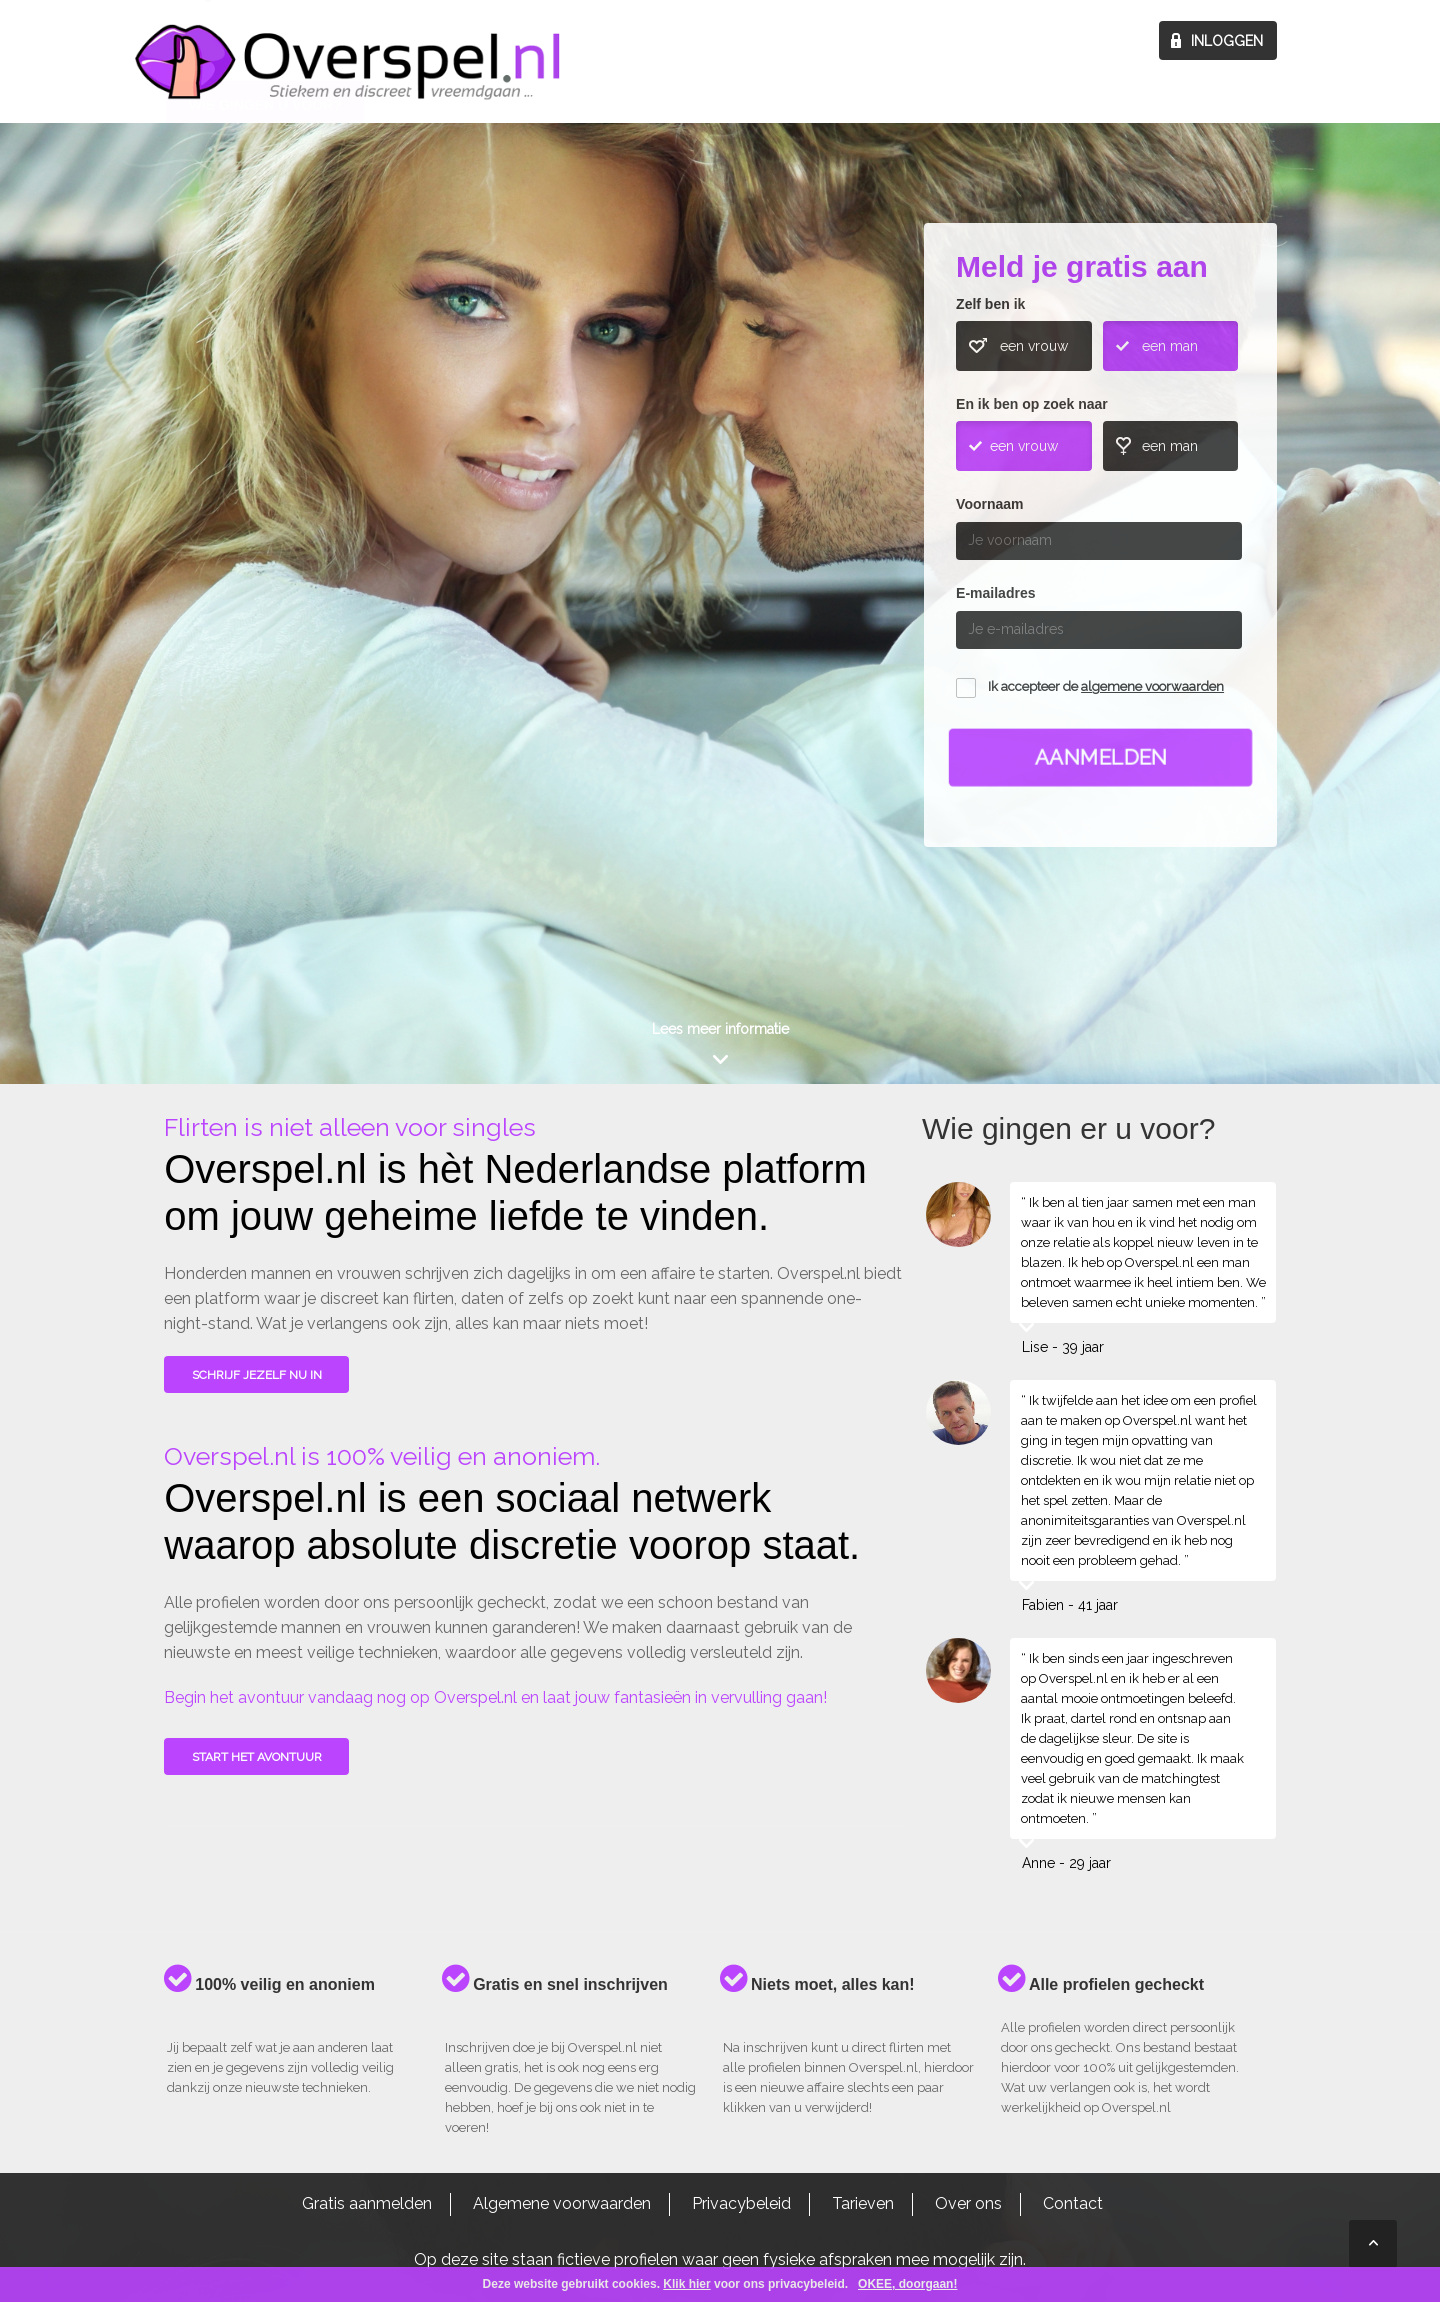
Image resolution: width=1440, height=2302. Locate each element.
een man (1170, 346)
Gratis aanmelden (367, 2203)
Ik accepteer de (1106, 686)
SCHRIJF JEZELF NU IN (257, 1375)
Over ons (968, 2203)
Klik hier (686, 2284)
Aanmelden (1100, 757)
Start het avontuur (257, 1757)
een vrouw (1034, 346)
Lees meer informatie (720, 1029)
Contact (1073, 2203)
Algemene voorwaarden (562, 2203)
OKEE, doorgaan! (907, 2284)
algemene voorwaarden (1152, 686)
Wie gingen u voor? (265, 524)
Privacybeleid (741, 2203)
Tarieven (863, 2203)
